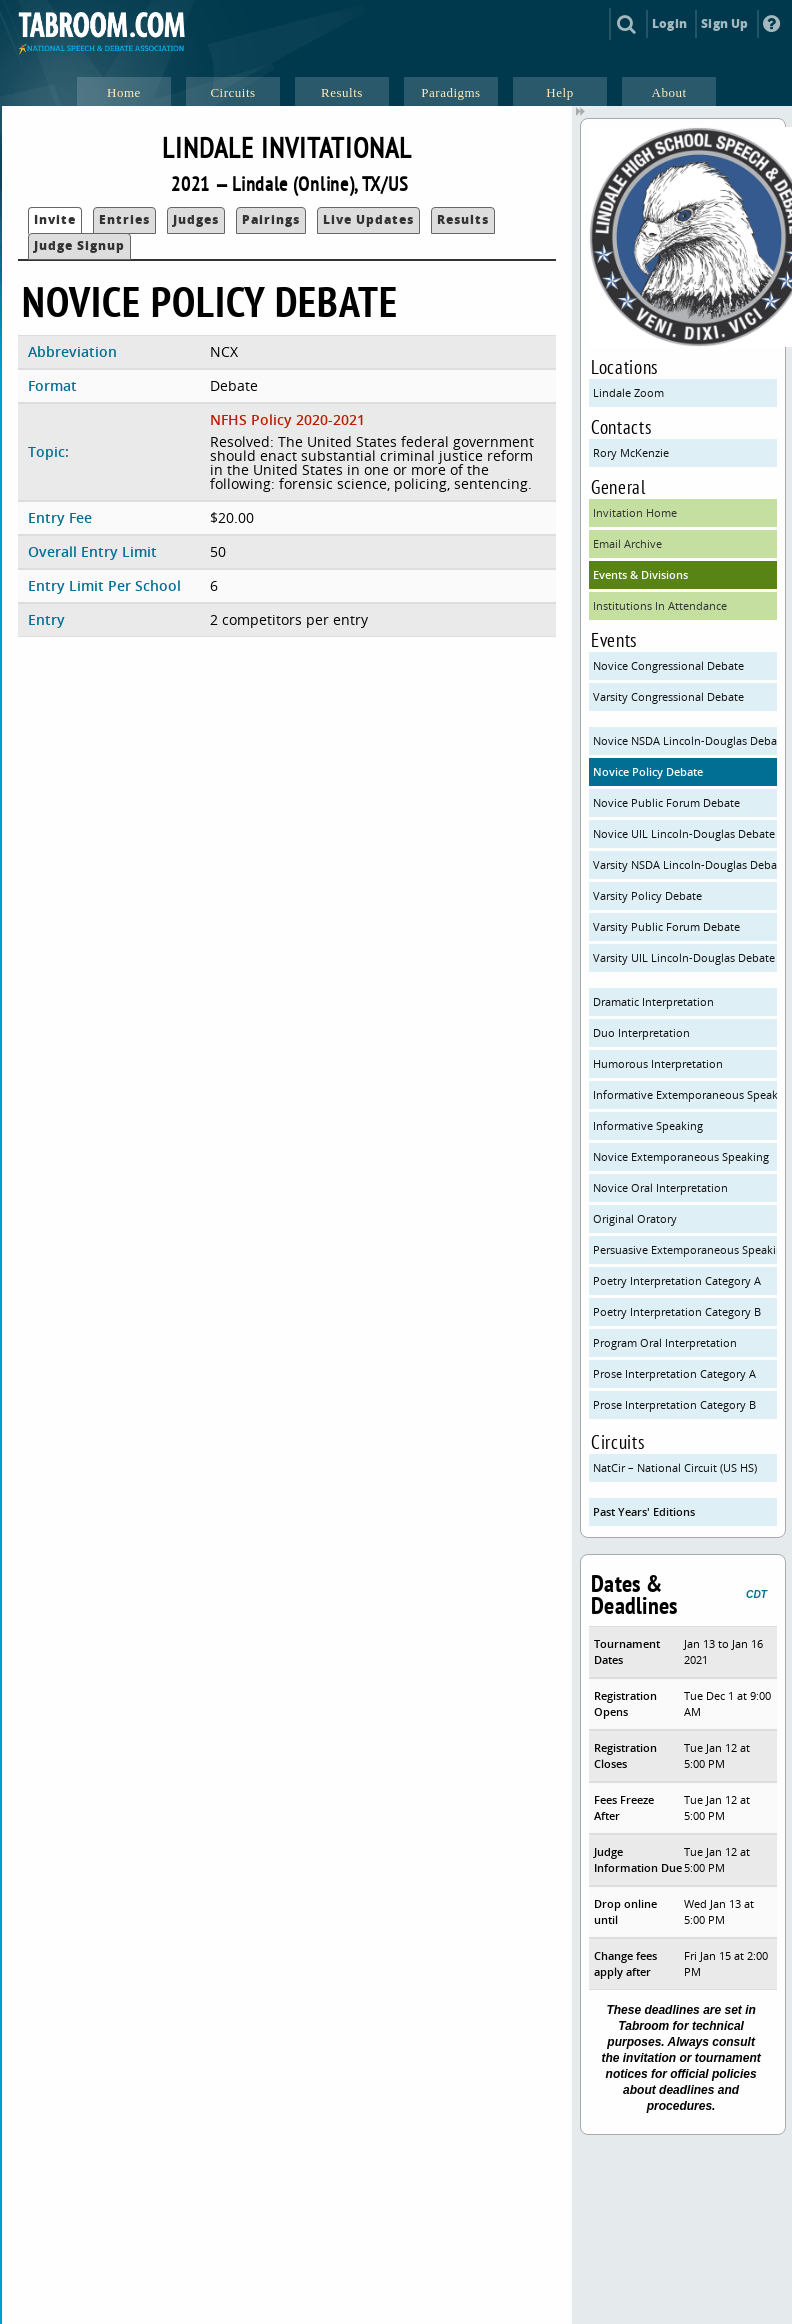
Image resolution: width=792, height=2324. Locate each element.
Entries (124, 219)
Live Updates (368, 219)
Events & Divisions (640, 574)
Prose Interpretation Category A (674, 1373)
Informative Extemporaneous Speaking (685, 1094)
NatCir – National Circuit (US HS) (675, 1467)
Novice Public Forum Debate (666, 802)
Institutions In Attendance (660, 605)
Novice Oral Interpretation (660, 1187)
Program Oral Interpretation (665, 1342)
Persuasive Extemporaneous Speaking (685, 1249)
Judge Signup (79, 245)
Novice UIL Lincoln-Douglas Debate (684, 833)
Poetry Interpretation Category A (677, 1280)
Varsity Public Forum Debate (666, 926)
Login (669, 23)
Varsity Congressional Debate (668, 696)
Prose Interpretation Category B (674, 1404)
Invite (55, 219)
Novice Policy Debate (648, 771)
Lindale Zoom (628, 392)
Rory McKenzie (631, 452)
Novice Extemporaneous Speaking (681, 1156)
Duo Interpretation (641, 1032)
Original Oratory (635, 1218)
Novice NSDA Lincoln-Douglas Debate (685, 740)
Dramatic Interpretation (653, 1001)
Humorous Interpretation (658, 1063)
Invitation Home (635, 512)
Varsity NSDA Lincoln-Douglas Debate (685, 864)
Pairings (271, 219)
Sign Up (724, 23)
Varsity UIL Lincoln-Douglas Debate (684, 957)
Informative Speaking (648, 1125)
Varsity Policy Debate (647, 895)
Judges (196, 219)
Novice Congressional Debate (668, 665)
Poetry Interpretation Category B (677, 1311)
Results (463, 219)
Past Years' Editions (644, 1511)
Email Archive (627, 543)
